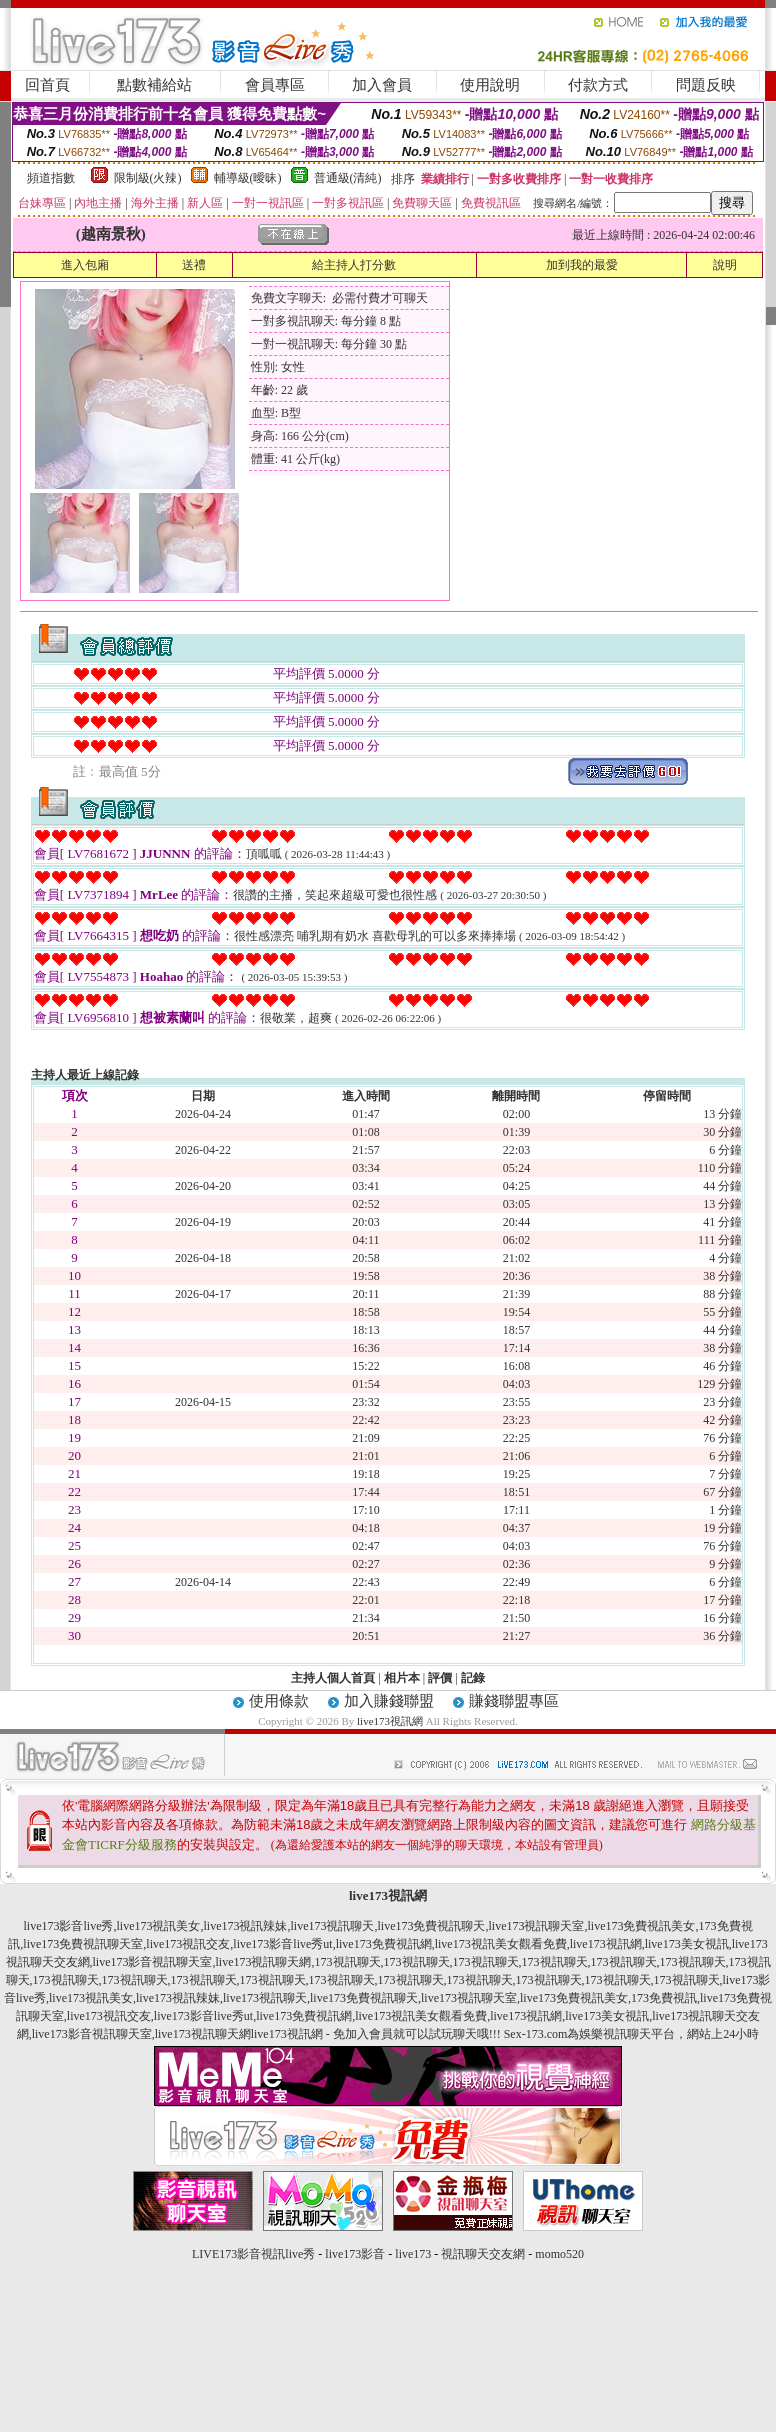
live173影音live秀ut (282, 1944)
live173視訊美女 (159, 1926)
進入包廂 (85, 265)
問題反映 (706, 85)
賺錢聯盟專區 (514, 1701)
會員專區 (275, 85)
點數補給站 (154, 85)
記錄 (473, 1678)
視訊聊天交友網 (483, 2254)
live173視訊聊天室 (537, 1926)
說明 (725, 265)
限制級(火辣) (148, 178)
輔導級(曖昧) (248, 178)
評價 (440, 1678)
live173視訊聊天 (333, 1926)
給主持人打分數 (354, 265)
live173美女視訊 (687, 1944)
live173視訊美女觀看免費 (501, 1944)
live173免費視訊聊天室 (83, 1944)
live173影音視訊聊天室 (153, 1962)
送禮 (194, 265)
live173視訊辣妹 (246, 1926)
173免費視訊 (664, 1998)
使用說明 (490, 85)
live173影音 (355, 2254)
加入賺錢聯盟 (389, 1701)
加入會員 (382, 85)
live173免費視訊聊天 (432, 1926)
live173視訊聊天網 (264, 1962)
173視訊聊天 (348, 1962)
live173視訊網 (390, 1721)
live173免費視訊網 (384, 1944)
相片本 (402, 1678)
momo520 (559, 2254)
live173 (413, 2254)
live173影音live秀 (69, 1926)
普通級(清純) (348, 178)
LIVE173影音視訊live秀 (253, 2254)
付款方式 (598, 85)
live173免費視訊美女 (642, 1926)
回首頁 (47, 85)
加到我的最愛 (582, 265)
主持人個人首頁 (333, 1678)
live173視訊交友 (188, 1944)
